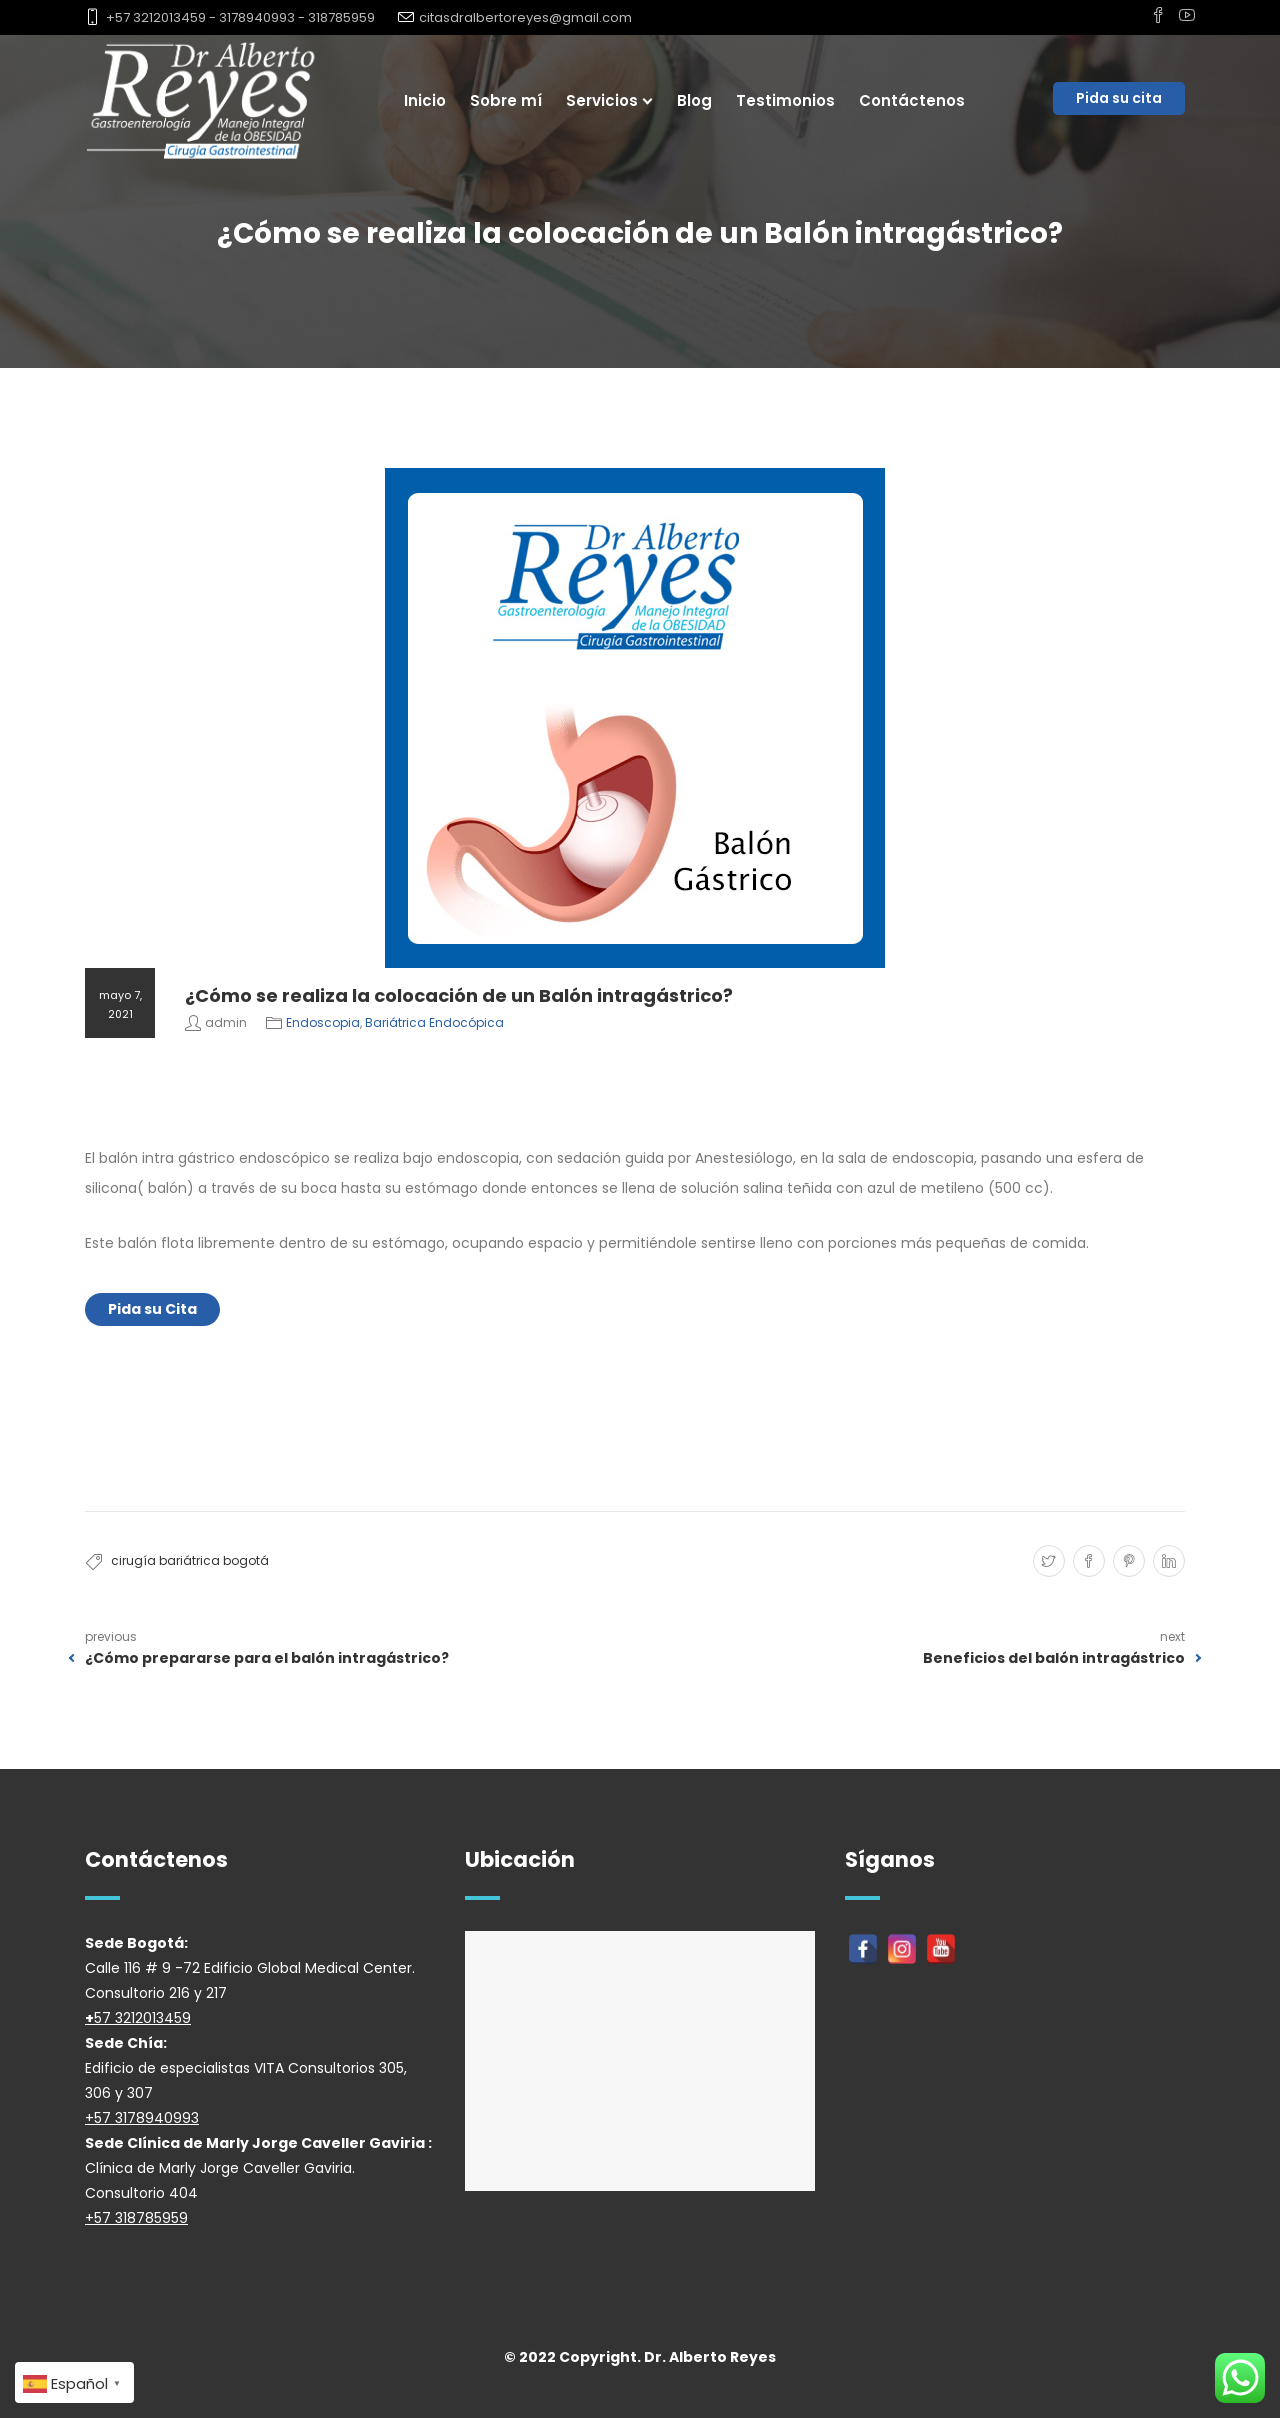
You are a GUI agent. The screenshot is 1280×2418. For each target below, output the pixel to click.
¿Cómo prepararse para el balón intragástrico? (267, 1658)
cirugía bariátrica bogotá (190, 1560)
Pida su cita (1119, 98)
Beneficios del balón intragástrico (1054, 1658)
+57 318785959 (136, 2218)
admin (226, 1022)
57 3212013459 (142, 2018)
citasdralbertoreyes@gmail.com (525, 17)
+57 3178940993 (142, 2118)
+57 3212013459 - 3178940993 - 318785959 (240, 17)
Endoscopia (323, 1022)
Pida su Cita (152, 1309)
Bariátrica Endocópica (434, 1022)
